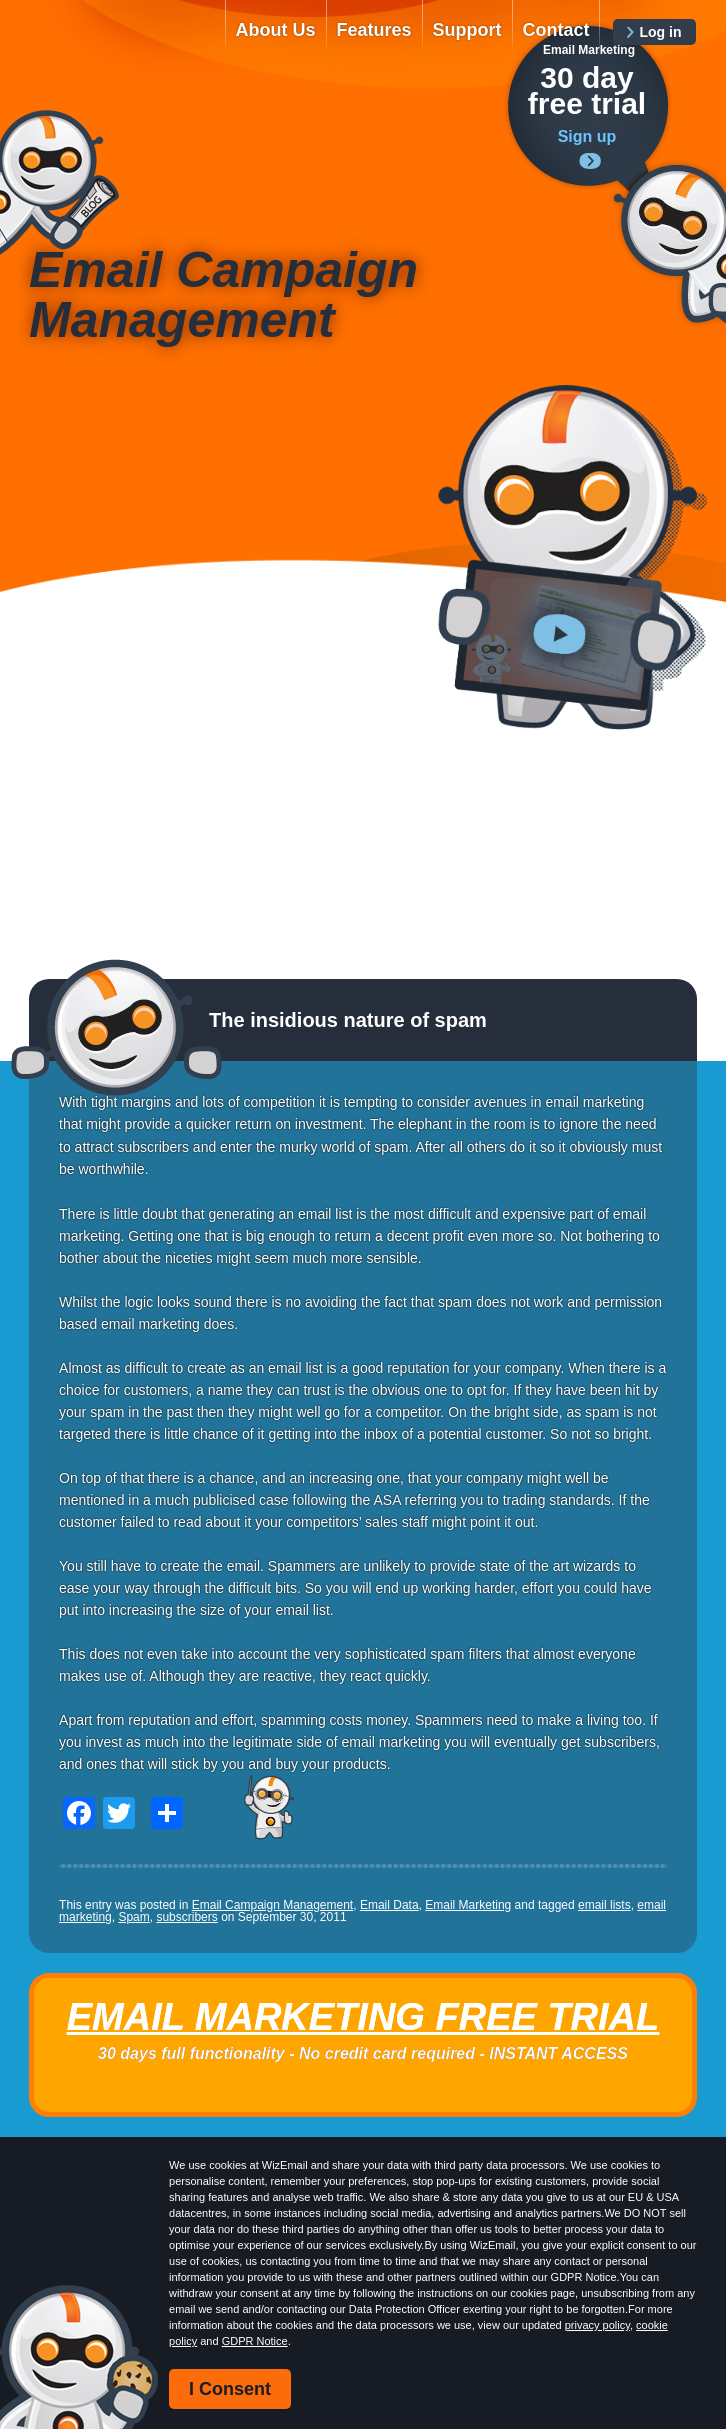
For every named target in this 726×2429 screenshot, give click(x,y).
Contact (556, 30)
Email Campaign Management (272, 1905)
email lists (604, 1905)
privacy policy (597, 2325)
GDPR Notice (255, 2341)
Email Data (389, 1905)
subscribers (186, 1917)
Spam (133, 1917)
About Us (276, 30)
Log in (660, 32)
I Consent (230, 2389)
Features (374, 30)
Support (467, 30)
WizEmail (115, 47)
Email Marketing (468, 1905)
